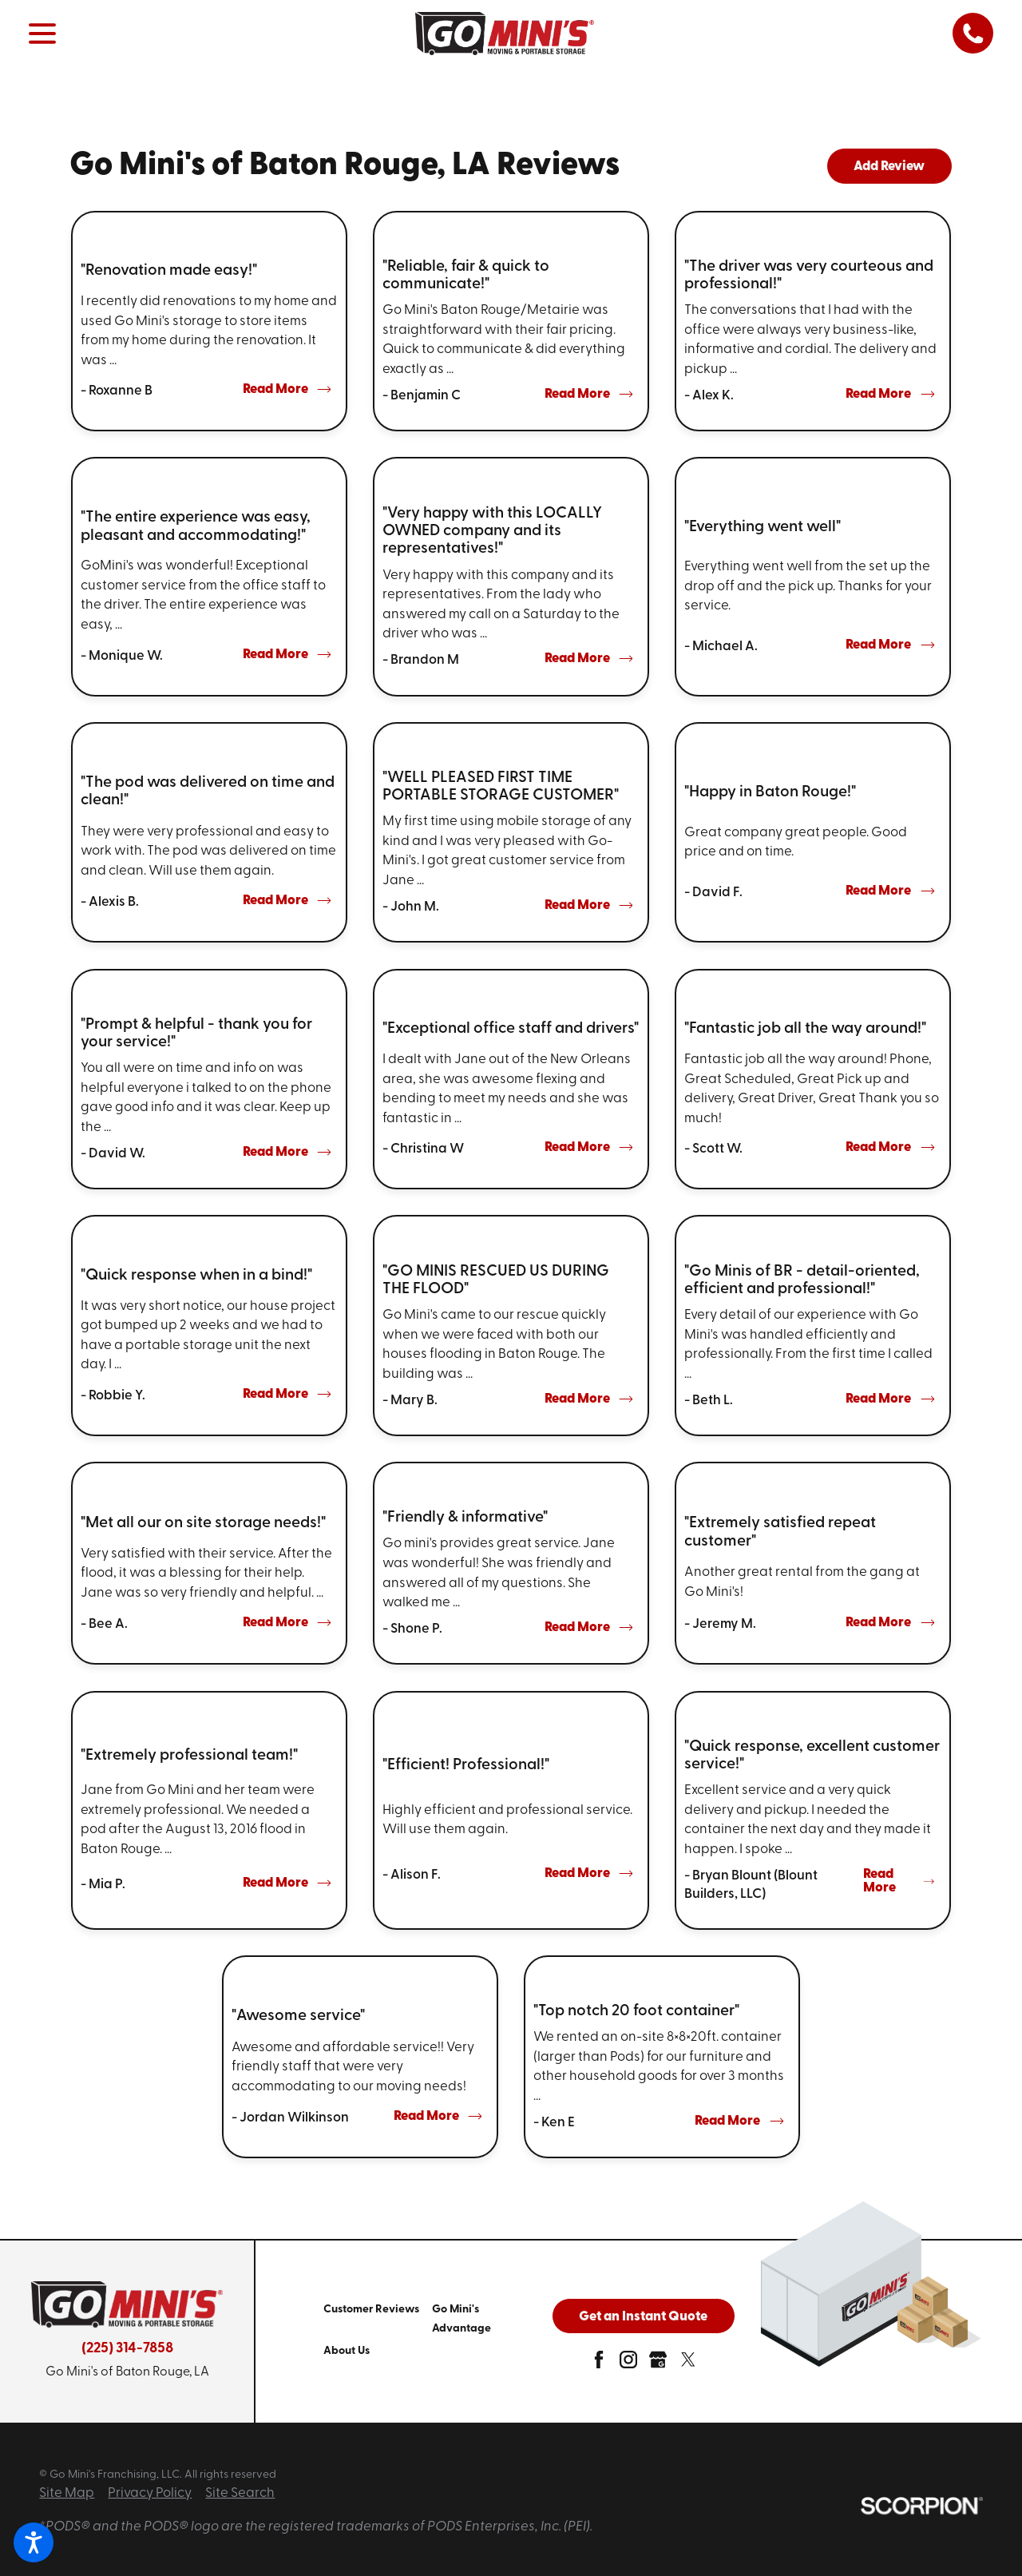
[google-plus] (658, 2365)
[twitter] (688, 2365)
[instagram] (628, 2365)
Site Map (66, 2493)
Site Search (240, 2493)
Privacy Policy (150, 2493)
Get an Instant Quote (643, 2317)
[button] (33, 2542)
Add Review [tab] (889, 166)
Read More (287, 389)
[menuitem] (377, 2318)
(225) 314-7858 (127, 2349)
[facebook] (599, 2365)
